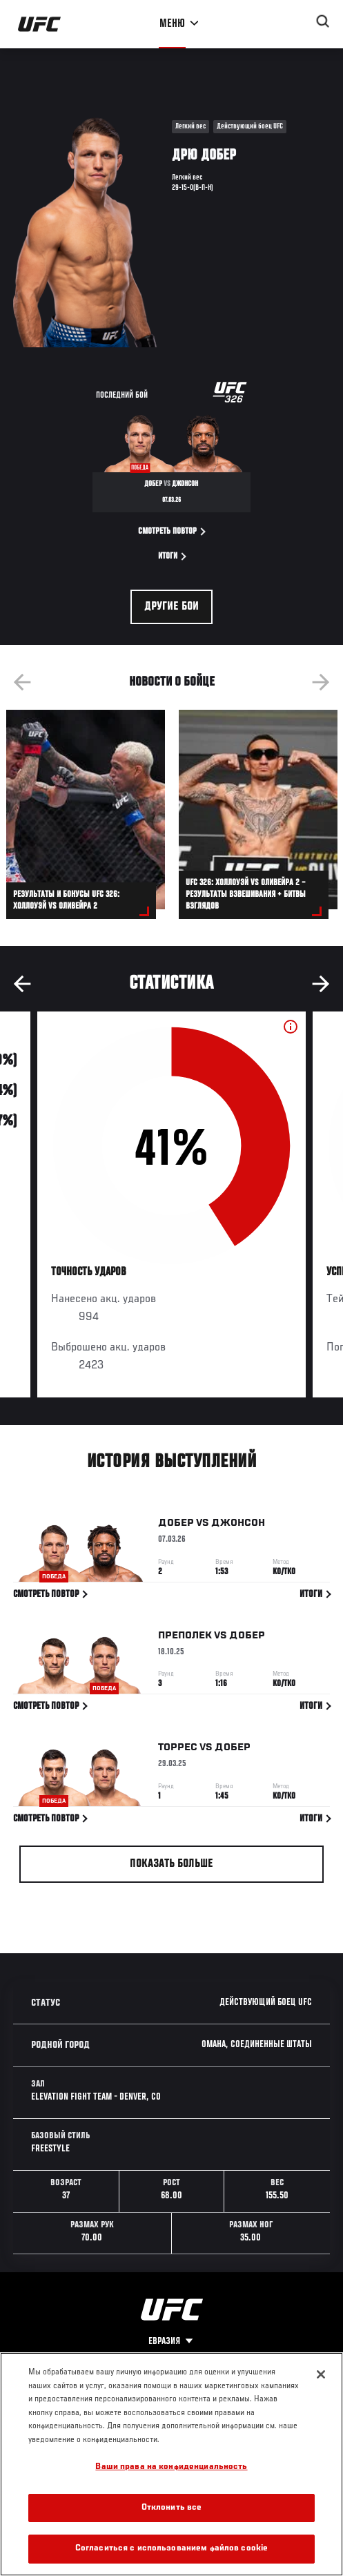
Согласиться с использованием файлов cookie (171, 2548)
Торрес (177, 1747)
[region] (171, 2464)
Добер (176, 1523)
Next (321, 682)
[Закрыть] (321, 2374)
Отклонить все (171, 2508)
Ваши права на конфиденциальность (171, 2467)
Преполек (185, 1635)
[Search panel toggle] (323, 21)
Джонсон (238, 1523)
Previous (22, 682)
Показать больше (171, 1864)
